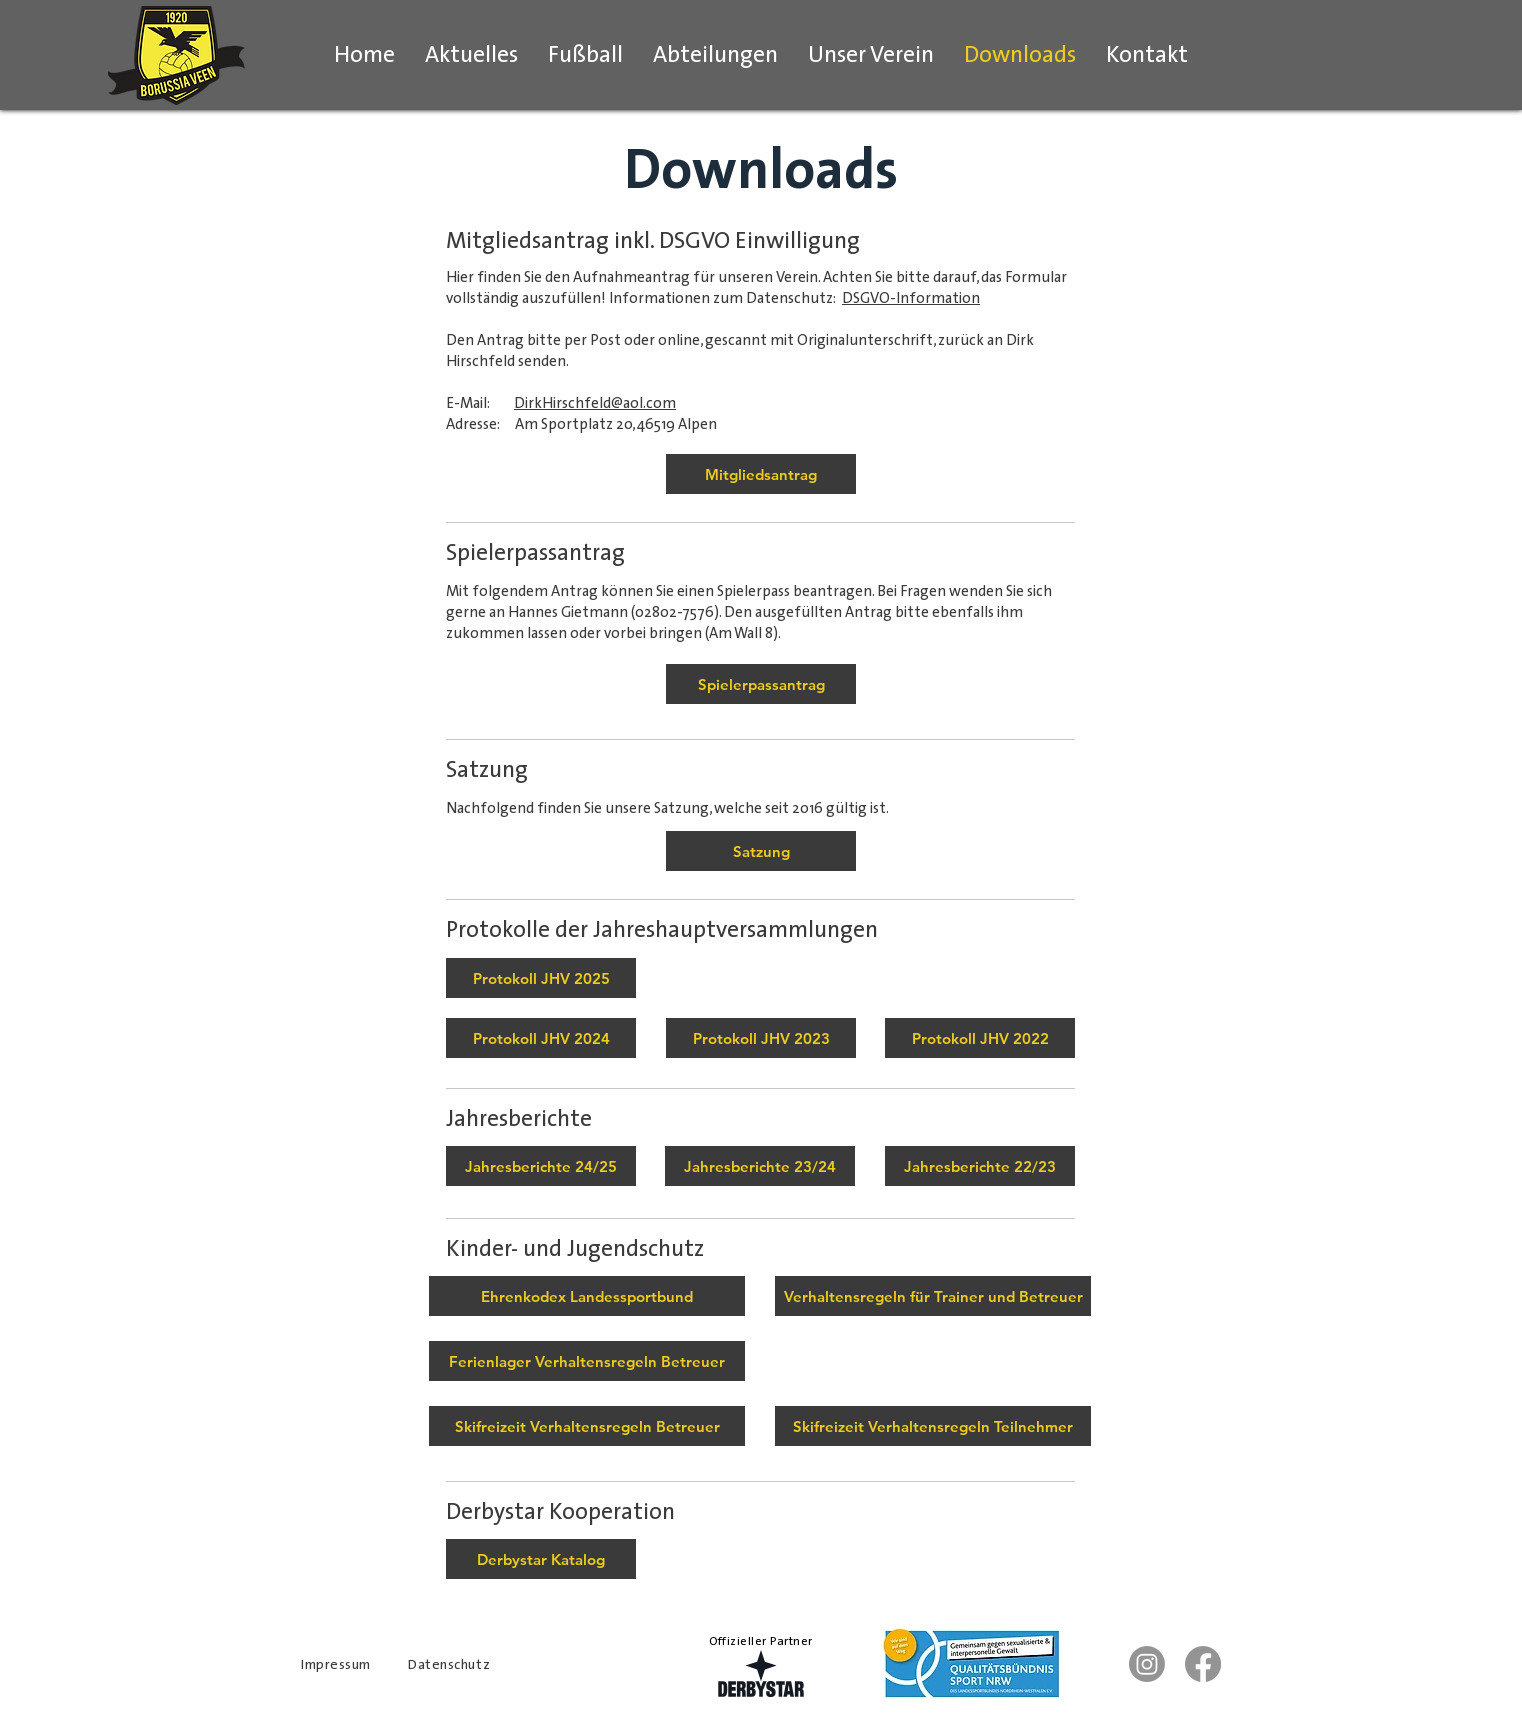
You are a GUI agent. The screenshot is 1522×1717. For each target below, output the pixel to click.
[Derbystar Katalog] (541, 1559)
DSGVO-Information (911, 297)
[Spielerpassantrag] (761, 684)
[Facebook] (1203, 1664)
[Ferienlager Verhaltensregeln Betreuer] (587, 1361)
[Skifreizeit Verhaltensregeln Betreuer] (587, 1426)
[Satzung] (761, 851)
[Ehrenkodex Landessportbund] (587, 1296)
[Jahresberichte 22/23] (980, 1166)
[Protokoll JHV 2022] (980, 1038)
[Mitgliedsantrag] (761, 474)
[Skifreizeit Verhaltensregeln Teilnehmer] (933, 1426)
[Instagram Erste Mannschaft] (1147, 1664)
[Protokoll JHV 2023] (761, 1038)
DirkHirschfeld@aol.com (595, 402)
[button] (585, 54)
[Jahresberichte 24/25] (541, 1166)
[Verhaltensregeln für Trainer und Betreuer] (933, 1296)
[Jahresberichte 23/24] (760, 1166)
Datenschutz (449, 1664)
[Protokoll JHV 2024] (541, 1038)
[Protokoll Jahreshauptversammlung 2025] (541, 978)
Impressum (336, 1664)
